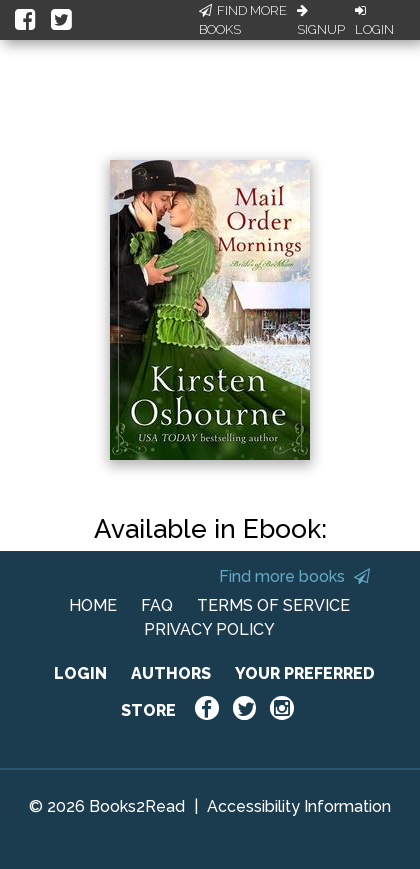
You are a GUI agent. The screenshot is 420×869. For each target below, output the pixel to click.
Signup (321, 21)
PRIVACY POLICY (209, 629)
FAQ (157, 605)
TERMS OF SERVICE (273, 605)
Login (374, 21)
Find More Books (243, 20)
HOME (93, 605)
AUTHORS (171, 673)
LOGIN (80, 673)
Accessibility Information (299, 806)
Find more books (294, 576)
